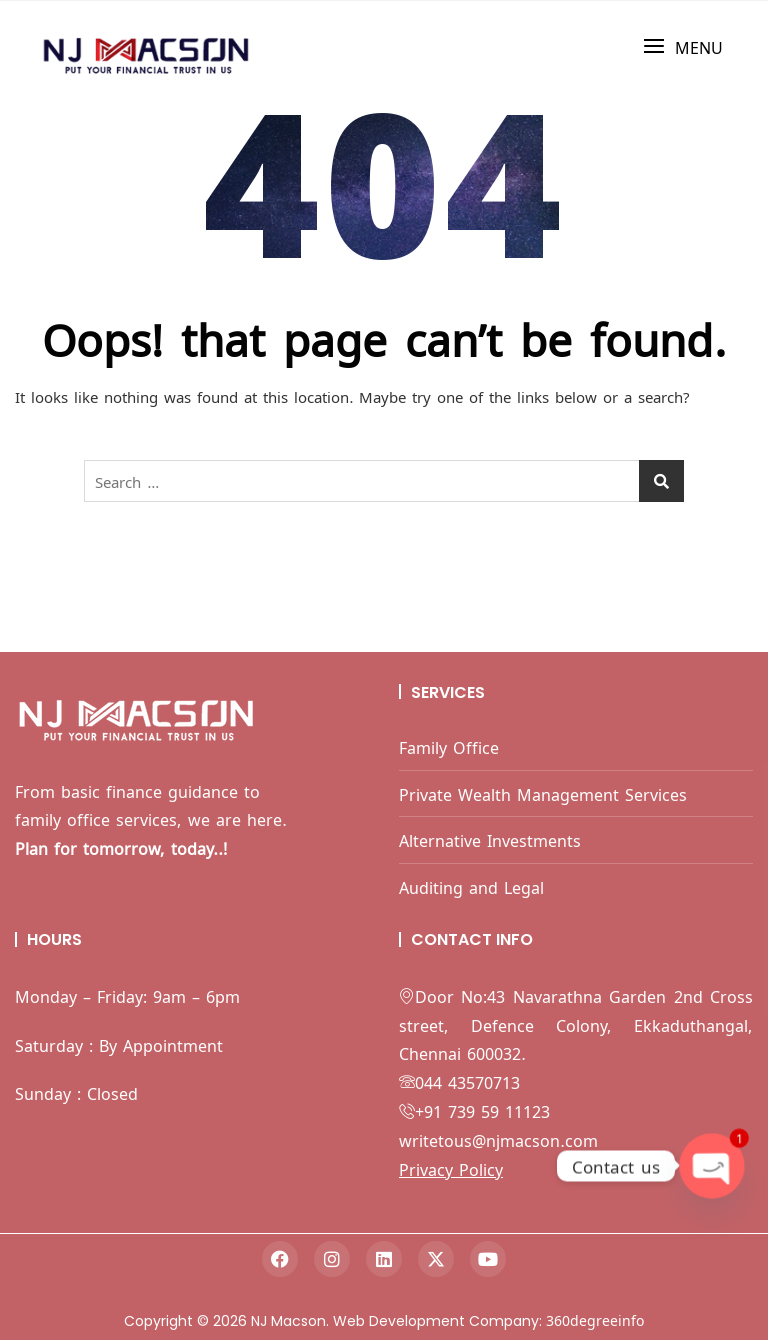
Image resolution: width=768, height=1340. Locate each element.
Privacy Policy (451, 1168)
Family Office (449, 746)
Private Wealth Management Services (543, 793)
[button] (683, 46)
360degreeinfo (595, 1319)
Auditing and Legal (471, 886)
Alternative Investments (490, 839)
